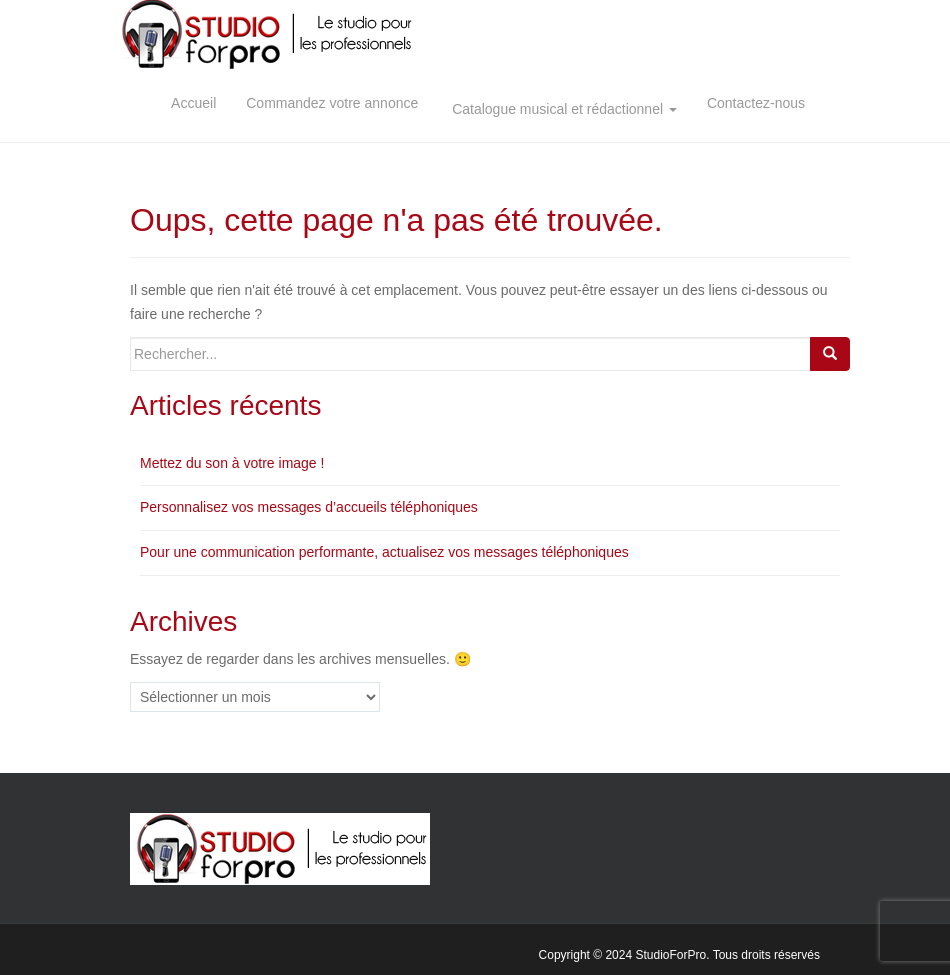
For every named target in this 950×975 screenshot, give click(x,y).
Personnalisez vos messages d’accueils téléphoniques (309, 507)
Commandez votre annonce (332, 103)
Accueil (193, 103)
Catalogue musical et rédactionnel (562, 103)
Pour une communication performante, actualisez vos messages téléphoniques (384, 552)
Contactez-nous (756, 103)
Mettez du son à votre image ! (232, 463)
